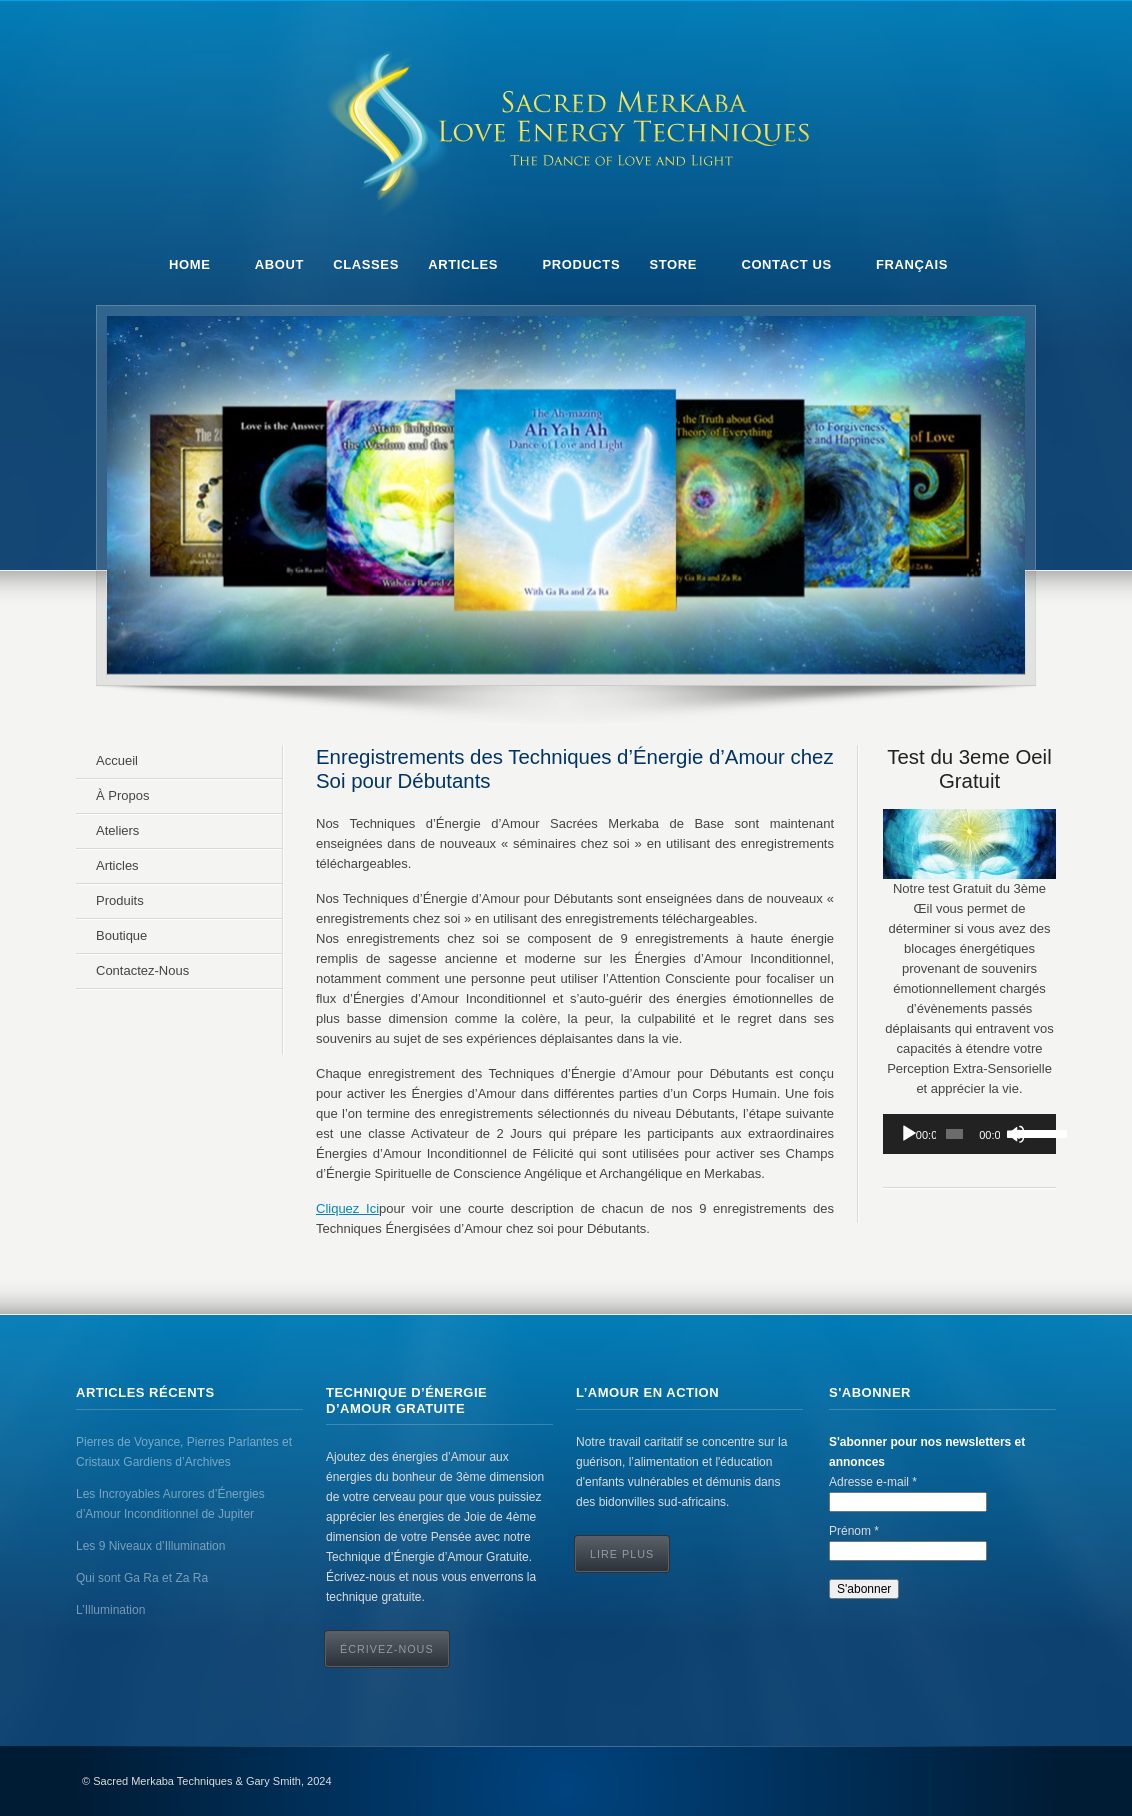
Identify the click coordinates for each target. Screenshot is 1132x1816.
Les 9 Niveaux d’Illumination (150, 1546)
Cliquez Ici (347, 1208)
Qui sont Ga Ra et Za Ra (142, 1578)
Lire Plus (622, 1554)
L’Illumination (110, 1610)
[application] (969, 1134)
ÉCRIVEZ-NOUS (387, 1649)
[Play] (909, 1134)
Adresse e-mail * (873, 1482)
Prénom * (854, 1531)
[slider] (954, 1134)
